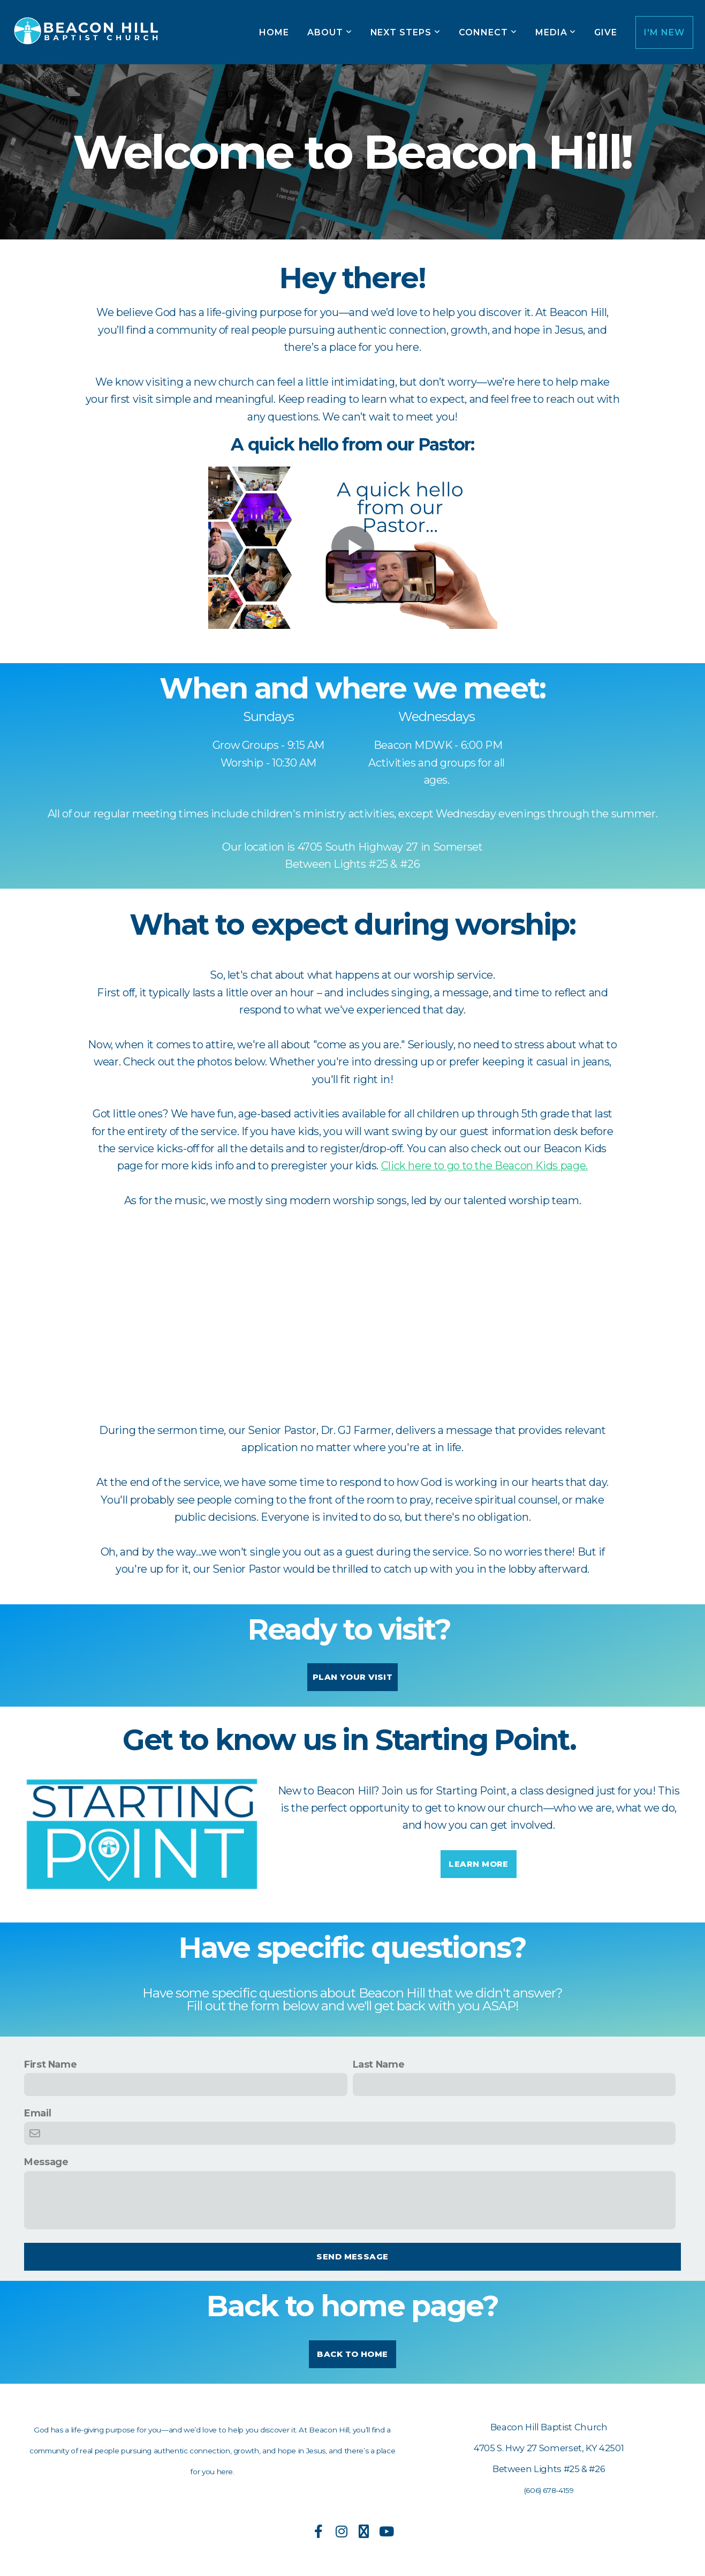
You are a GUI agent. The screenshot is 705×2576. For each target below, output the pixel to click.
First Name (50, 2064)
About (329, 32)
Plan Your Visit (352, 1677)
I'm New (664, 32)
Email (37, 2113)
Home (274, 32)
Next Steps (405, 32)
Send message (352, 2256)
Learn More (479, 1864)
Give (605, 32)
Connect (488, 32)
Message (46, 2161)
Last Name (379, 2064)
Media (556, 32)
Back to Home (352, 2354)
